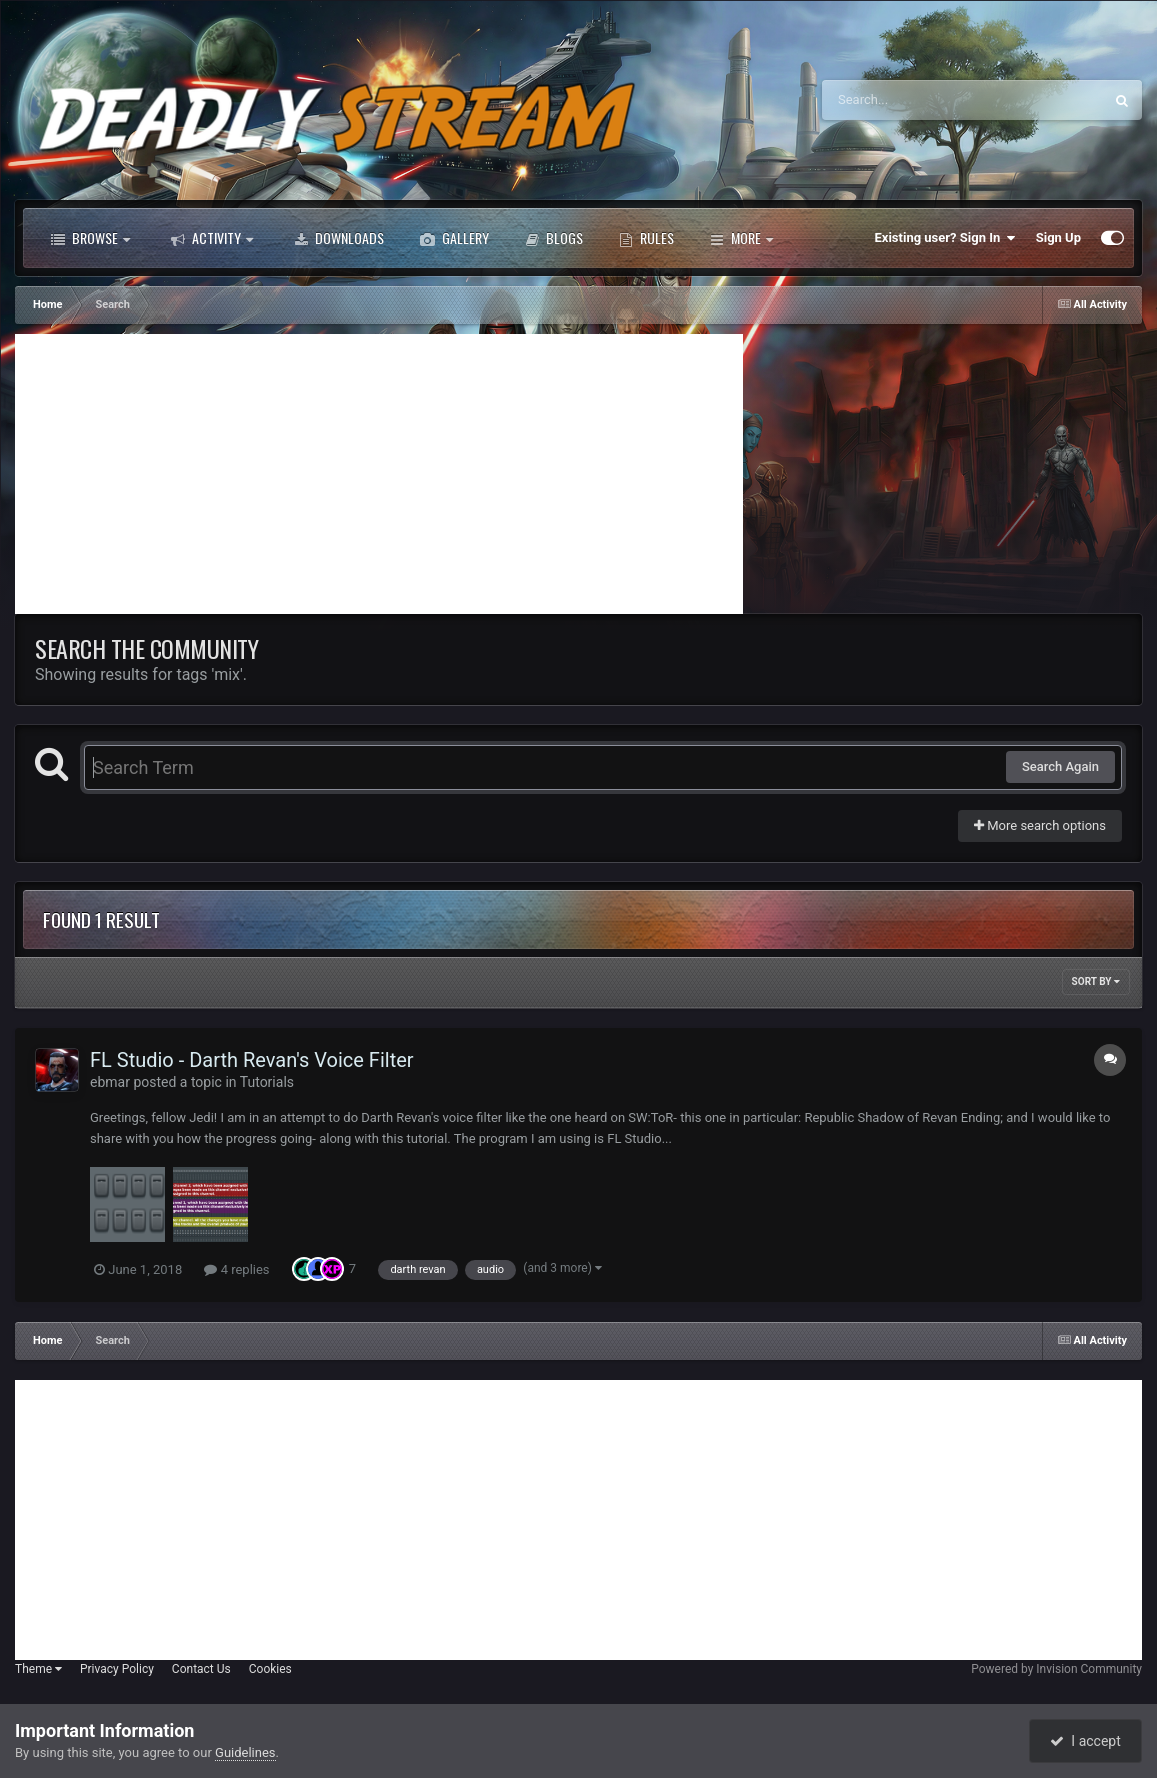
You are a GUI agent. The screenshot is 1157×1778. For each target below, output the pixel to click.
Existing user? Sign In (945, 238)
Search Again (1060, 766)
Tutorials (267, 1082)
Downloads (339, 238)
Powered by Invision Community (1056, 1669)
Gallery (454, 238)
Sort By (1096, 981)
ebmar (110, 1082)
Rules (646, 238)
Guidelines (245, 1752)
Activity (212, 238)
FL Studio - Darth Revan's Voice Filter (252, 1060)
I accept (1085, 1741)
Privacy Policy (117, 1669)
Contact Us (201, 1669)
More (741, 238)
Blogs (554, 238)
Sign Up (1058, 237)
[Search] (912, 100)
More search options (1040, 825)
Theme (38, 1669)
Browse (90, 238)
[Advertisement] (379, 474)
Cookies (270, 1669)
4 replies (236, 1269)
